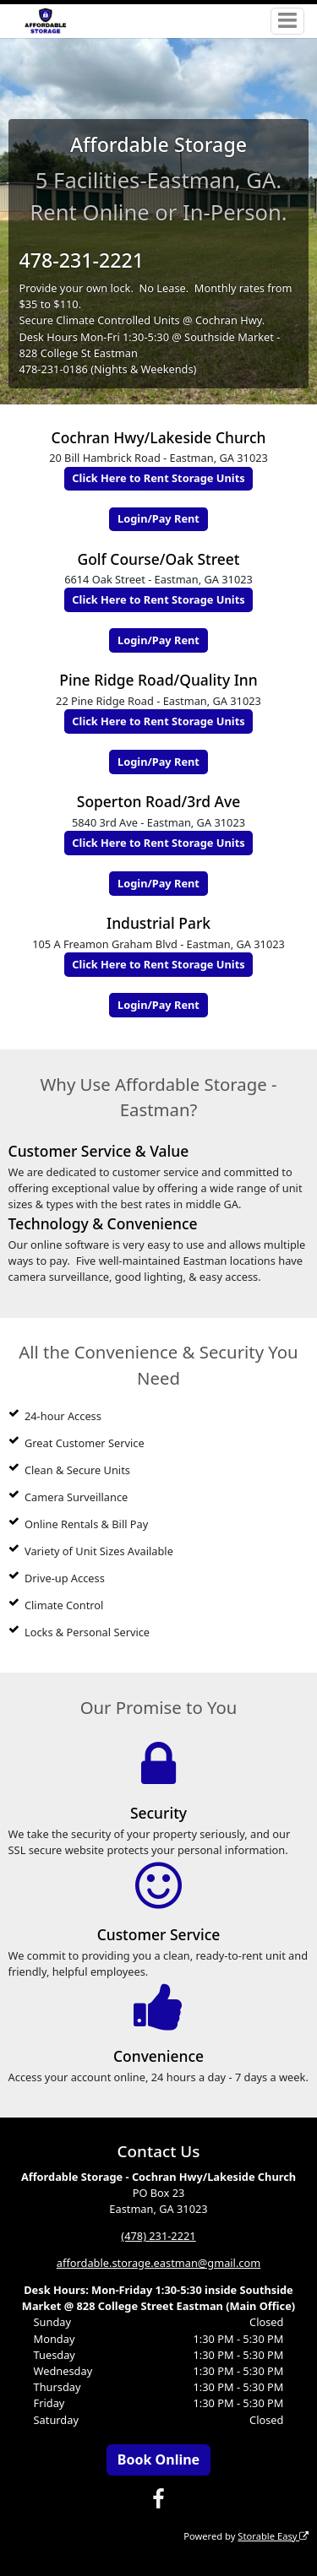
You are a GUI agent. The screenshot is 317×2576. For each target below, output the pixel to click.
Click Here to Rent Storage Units (158, 477)
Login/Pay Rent (158, 518)
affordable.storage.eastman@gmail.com (158, 2262)
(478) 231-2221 (158, 2235)
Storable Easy (273, 2536)
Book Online (158, 2459)
